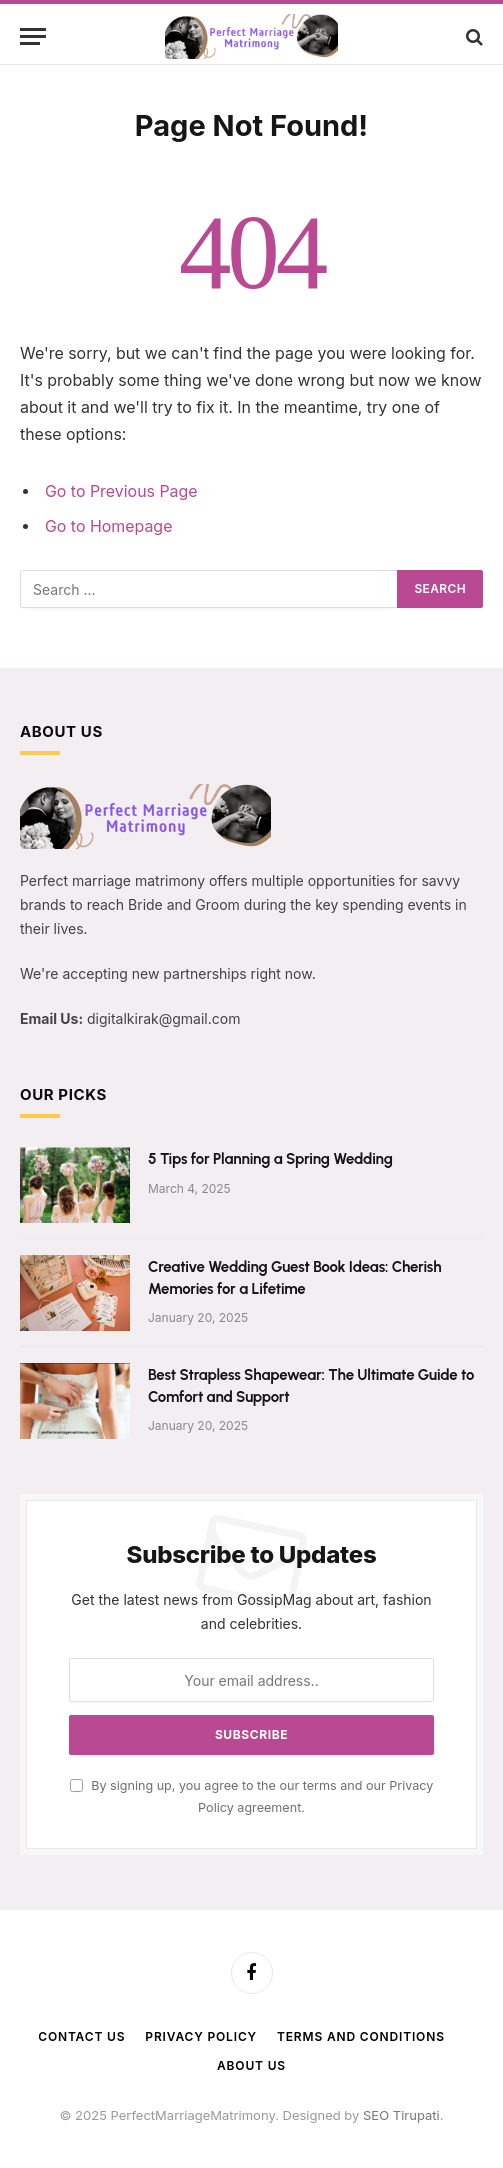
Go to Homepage (108, 526)
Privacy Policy (201, 2036)
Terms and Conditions (361, 2036)
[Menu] (33, 36)
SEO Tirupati (401, 2115)
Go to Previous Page (121, 491)
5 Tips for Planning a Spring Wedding (270, 1159)
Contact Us (81, 2036)
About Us (251, 2065)
